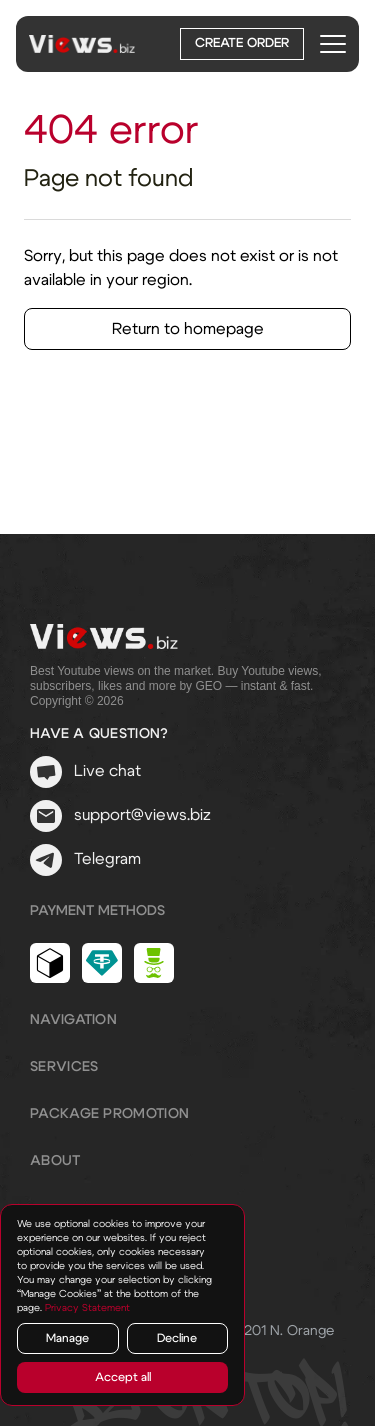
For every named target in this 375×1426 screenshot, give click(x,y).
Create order (242, 43)
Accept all (123, 1377)
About (55, 1161)
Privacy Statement (87, 1308)
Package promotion (109, 1114)
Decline (177, 1338)
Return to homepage (188, 329)
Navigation (73, 1020)
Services (64, 1067)
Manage (67, 1338)
